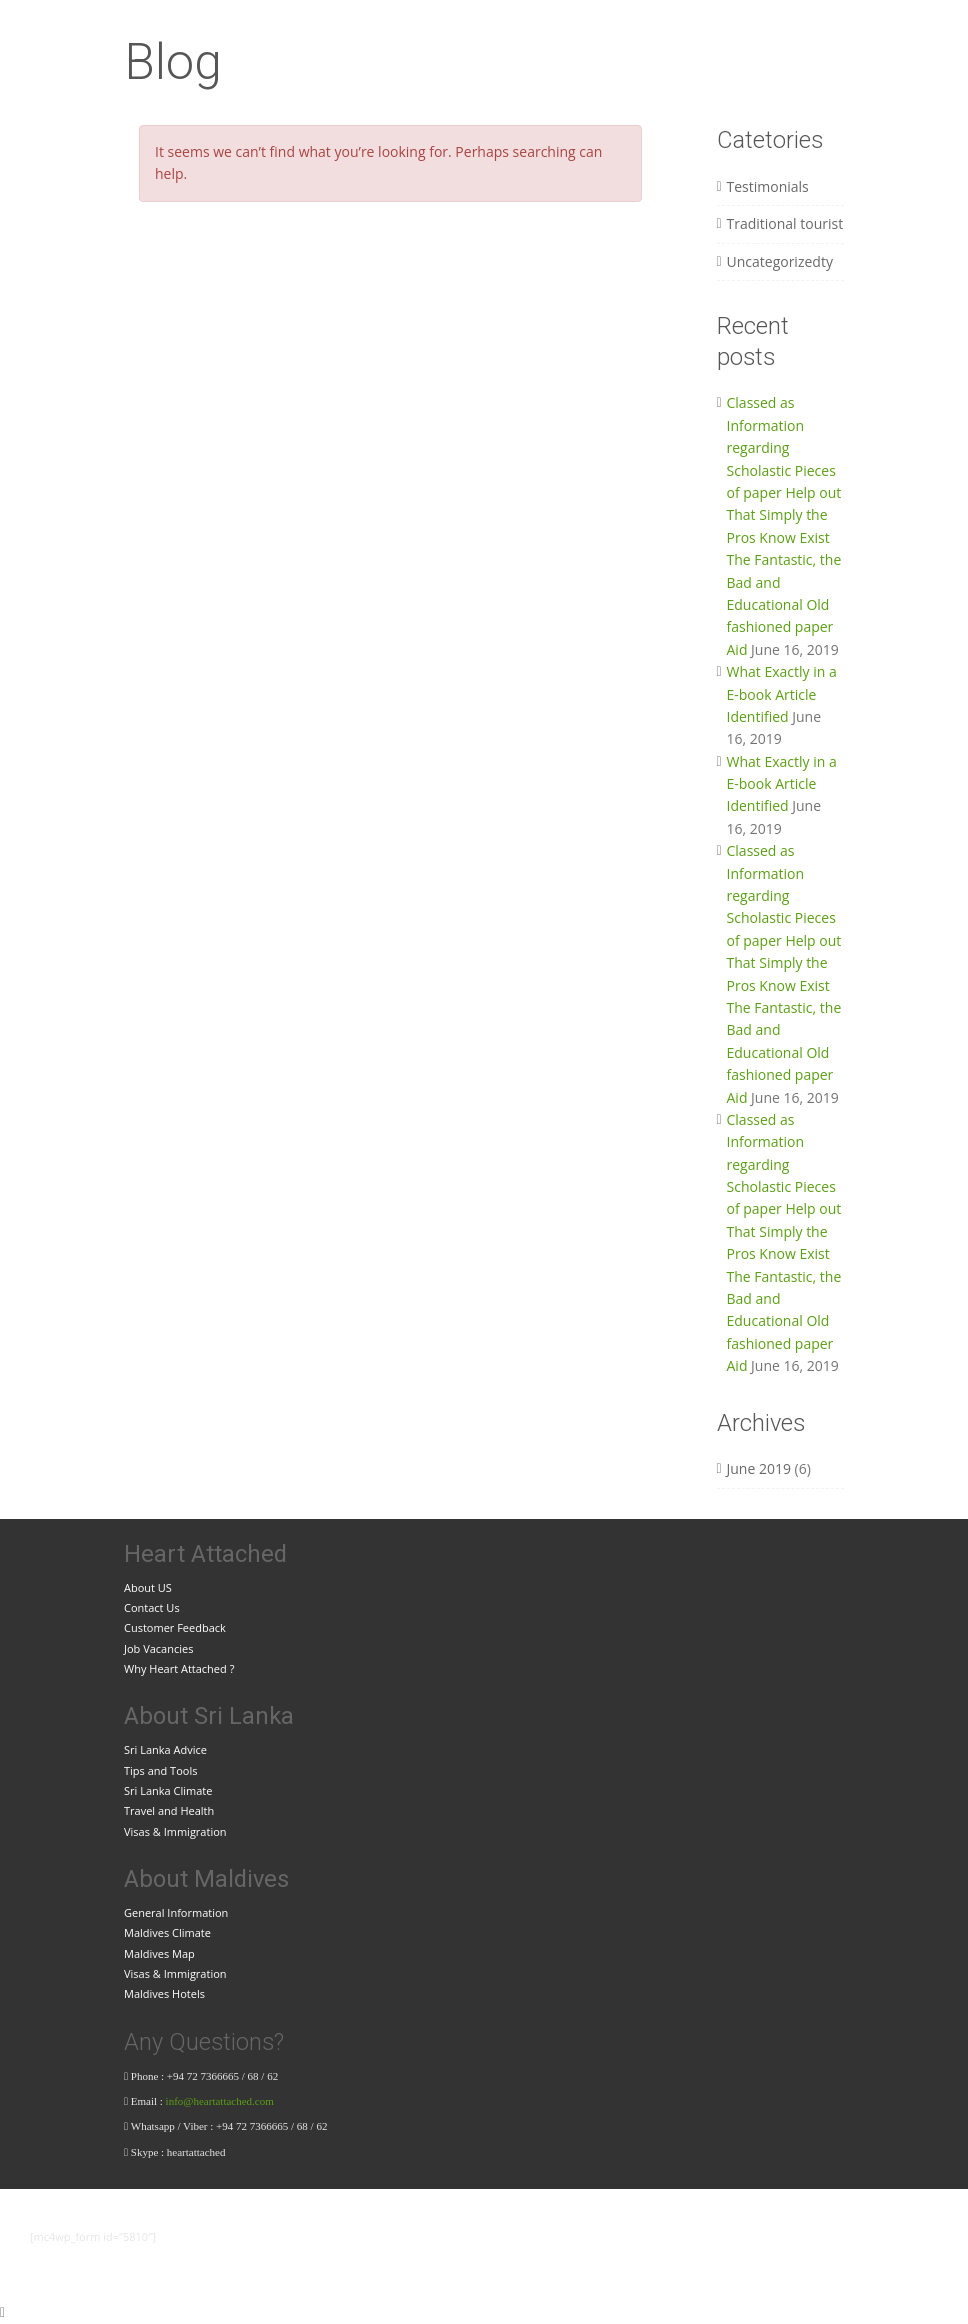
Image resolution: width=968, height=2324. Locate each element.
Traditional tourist (785, 223)
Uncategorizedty (780, 261)
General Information (176, 1912)
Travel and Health (169, 1810)
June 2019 (759, 1468)
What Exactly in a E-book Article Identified (782, 694)
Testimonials (768, 186)
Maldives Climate (167, 1932)
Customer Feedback (175, 1627)
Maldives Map (159, 1953)
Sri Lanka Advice (165, 1749)
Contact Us (152, 1607)
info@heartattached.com (221, 2101)
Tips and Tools (160, 1770)
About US (148, 1587)
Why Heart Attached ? (179, 1668)
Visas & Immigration (175, 1831)
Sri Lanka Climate (168, 1790)
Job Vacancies (158, 1648)
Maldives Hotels (164, 1993)
